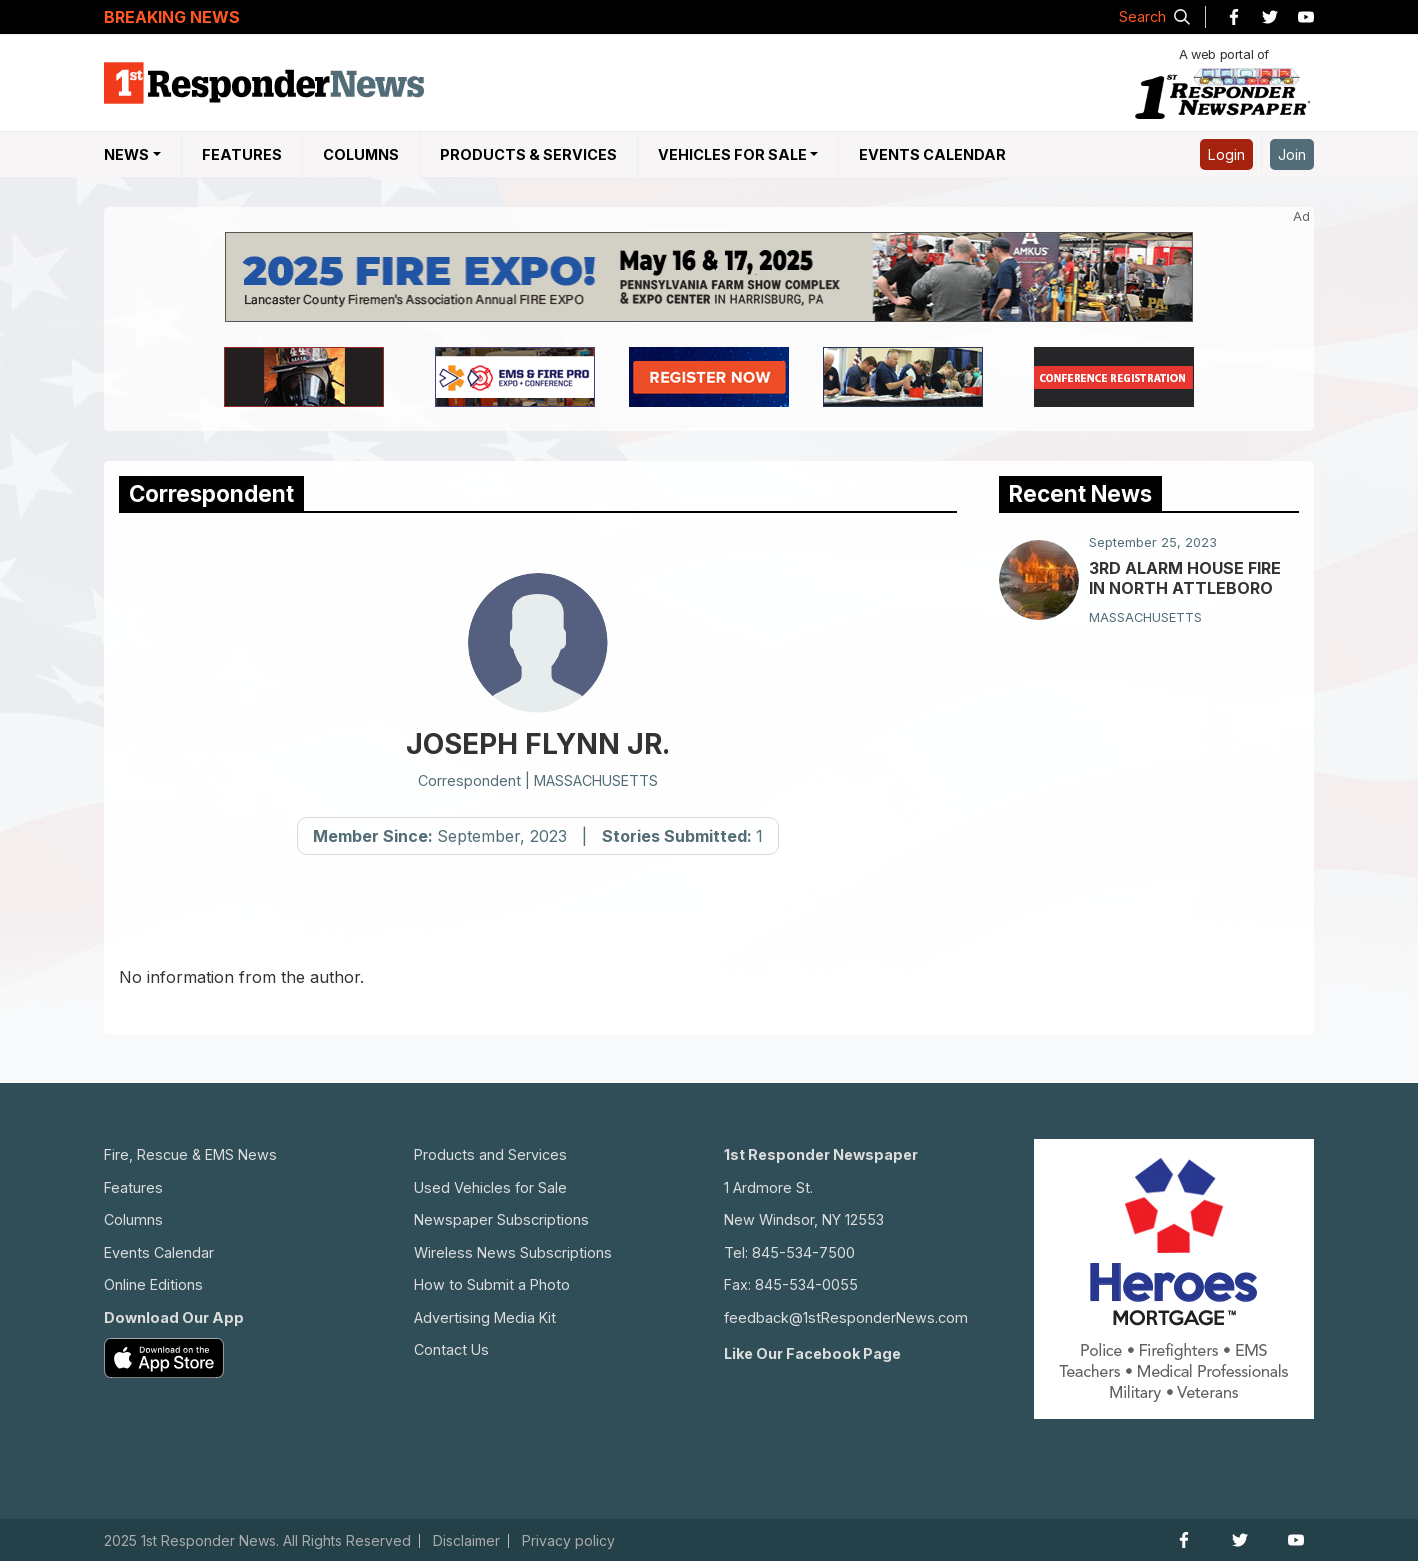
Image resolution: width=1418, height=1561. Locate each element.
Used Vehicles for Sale (490, 1187)
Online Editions (153, 1284)
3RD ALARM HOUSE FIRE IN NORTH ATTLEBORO (1185, 578)
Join (1292, 154)
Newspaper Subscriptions (501, 1219)
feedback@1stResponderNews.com (846, 1317)
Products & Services (528, 154)
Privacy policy (568, 1541)
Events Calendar (932, 154)
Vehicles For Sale (732, 154)
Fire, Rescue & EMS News (190, 1154)
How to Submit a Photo (492, 1284)
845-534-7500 (803, 1252)
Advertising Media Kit (485, 1317)
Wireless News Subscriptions (513, 1252)
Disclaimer (466, 1541)
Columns (361, 154)
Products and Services (490, 1154)
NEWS (126, 154)
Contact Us (451, 1349)
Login (1226, 154)
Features (242, 154)
